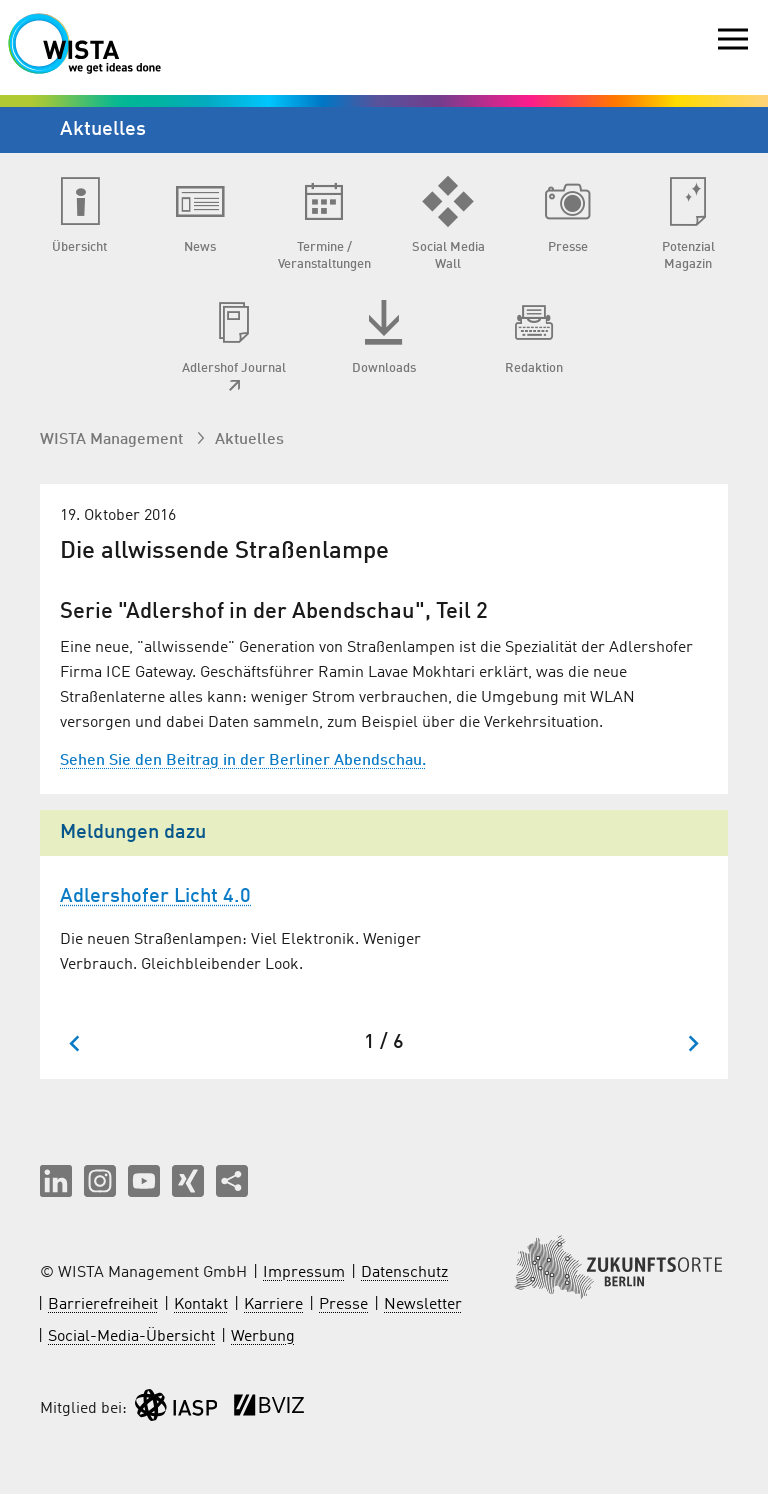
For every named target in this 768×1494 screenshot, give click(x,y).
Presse (343, 1305)
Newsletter (423, 1305)
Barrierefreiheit (103, 1305)
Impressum (304, 1273)
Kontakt (201, 1305)
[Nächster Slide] (692, 1043)
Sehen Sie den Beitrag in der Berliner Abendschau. (243, 761)
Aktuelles (249, 440)
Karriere (273, 1305)
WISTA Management (113, 440)
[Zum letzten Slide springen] (75, 1043)
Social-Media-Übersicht (131, 1337)
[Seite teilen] (232, 1181)
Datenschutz (404, 1273)
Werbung (263, 1337)
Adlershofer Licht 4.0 (155, 897)
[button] (56, 1181)
